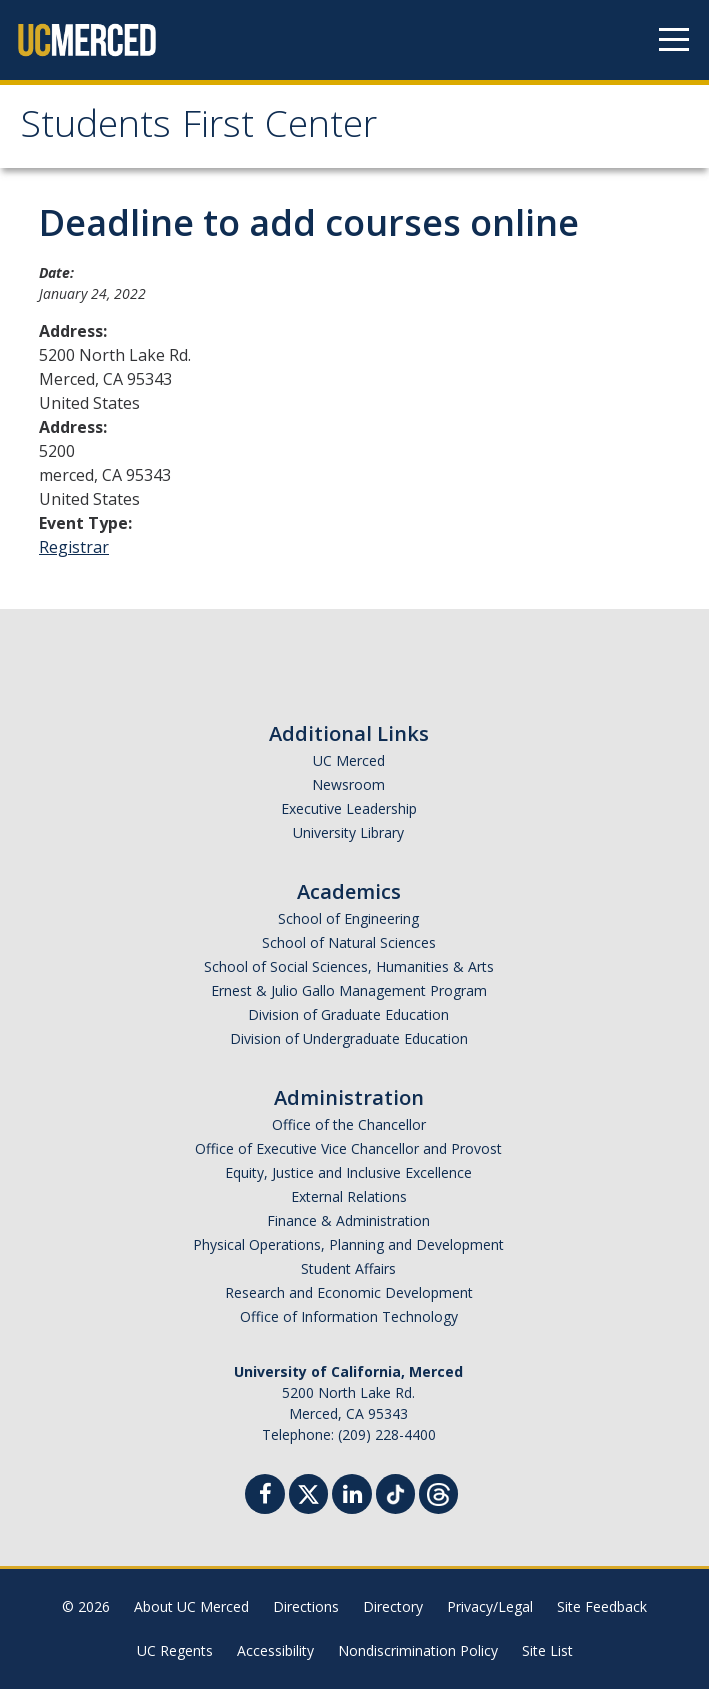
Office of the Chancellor (349, 1124)
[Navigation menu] (674, 40)
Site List (547, 1650)
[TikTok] (395, 1491)
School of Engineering (348, 918)
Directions (306, 1606)
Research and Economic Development (349, 1292)
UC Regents (175, 1650)
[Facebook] (265, 1496)
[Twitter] (308, 1491)
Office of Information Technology (349, 1316)
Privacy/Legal (490, 1606)
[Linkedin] (352, 1496)
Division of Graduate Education (348, 1014)
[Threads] (438, 1491)
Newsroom (348, 784)
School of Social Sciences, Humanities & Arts (349, 966)
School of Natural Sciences (349, 942)
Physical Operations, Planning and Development (348, 1244)
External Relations (349, 1196)
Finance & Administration (348, 1220)
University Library (348, 832)
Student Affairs (348, 1268)
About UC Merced (191, 1606)
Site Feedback (602, 1606)
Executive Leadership (349, 808)
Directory (393, 1606)
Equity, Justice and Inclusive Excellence (348, 1172)
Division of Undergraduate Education (349, 1038)
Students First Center (198, 129)
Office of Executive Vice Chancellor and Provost (348, 1148)
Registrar (74, 547)
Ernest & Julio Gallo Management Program (349, 990)
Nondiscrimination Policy (418, 1650)
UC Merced (349, 760)
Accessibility (275, 1650)
